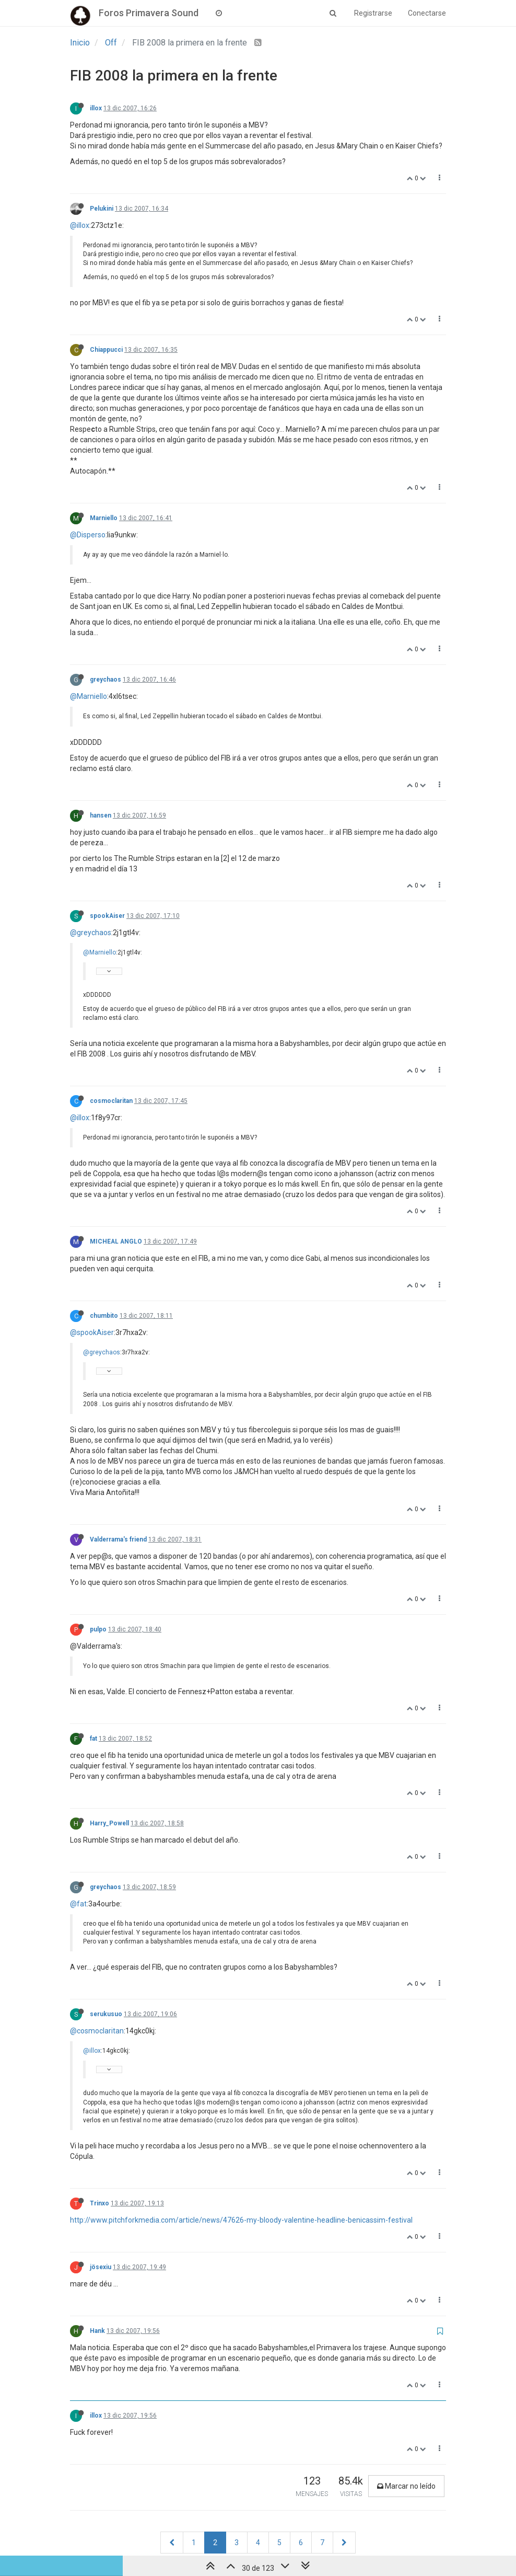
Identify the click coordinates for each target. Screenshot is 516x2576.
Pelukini (101, 208)
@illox (79, 225)
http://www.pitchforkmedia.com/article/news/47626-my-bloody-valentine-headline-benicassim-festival (241, 2220)
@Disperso (87, 535)
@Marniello (88, 696)
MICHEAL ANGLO (116, 1241)
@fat (78, 1904)
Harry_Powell (109, 1823)
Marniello (104, 518)
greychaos (105, 679)
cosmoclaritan (111, 1101)
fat (93, 1738)
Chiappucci (106, 349)
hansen (100, 815)
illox (96, 108)
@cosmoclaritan (97, 2031)
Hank (97, 2330)
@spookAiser (92, 1332)
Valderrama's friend (118, 1539)
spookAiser (107, 915)
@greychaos (90, 932)
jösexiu (100, 2267)
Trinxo (99, 2203)
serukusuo (106, 2014)
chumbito (104, 1315)
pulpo (98, 1629)
